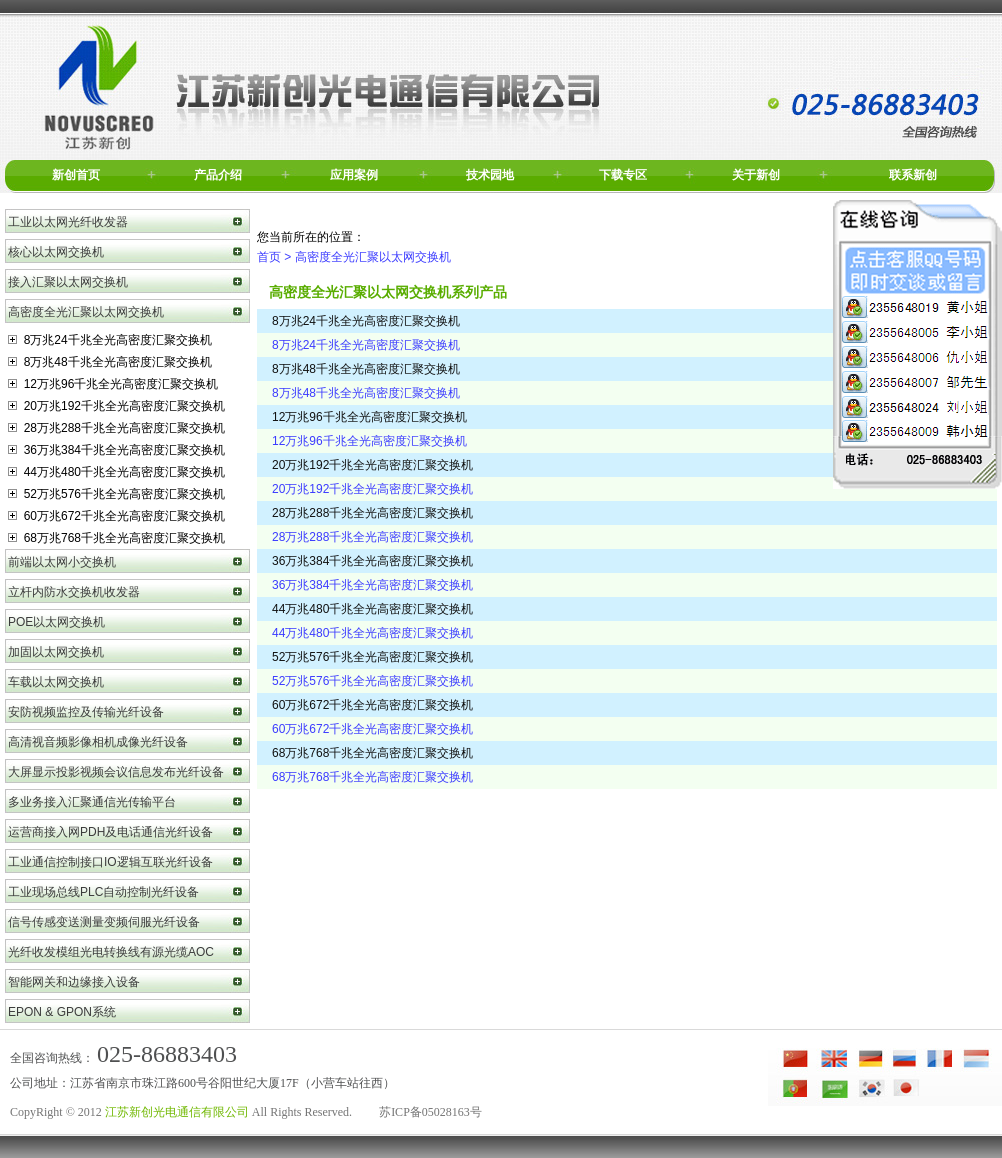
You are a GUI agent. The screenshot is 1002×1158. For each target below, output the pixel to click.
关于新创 (756, 175)
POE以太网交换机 (56, 622)
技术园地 (490, 175)
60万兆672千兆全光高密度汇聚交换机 (116, 516)
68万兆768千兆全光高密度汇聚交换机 (116, 538)
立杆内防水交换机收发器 (74, 592)
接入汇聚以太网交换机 (68, 282)
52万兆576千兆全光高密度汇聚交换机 (116, 494)
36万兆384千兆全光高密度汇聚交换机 (116, 450)
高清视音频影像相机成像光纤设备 (98, 742)
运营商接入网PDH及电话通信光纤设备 (110, 832)
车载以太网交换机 (56, 682)
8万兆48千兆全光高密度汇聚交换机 (110, 362)
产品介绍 (218, 175)
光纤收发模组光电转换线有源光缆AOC (111, 952)
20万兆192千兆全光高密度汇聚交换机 (116, 406)
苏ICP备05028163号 (430, 1112)
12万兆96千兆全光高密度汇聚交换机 (113, 384)
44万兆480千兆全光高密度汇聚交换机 (116, 472)
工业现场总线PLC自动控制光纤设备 (103, 892)
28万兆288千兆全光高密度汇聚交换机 (116, 428)
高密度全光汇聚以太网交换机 (86, 312)
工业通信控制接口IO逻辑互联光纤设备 (110, 862)
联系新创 (913, 175)
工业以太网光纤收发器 (68, 222)
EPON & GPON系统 (62, 1012)
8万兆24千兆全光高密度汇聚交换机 (110, 340)
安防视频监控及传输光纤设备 (86, 712)
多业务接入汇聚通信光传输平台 (92, 802)
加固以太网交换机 (56, 652)
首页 (269, 257)
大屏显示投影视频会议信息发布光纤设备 (116, 772)
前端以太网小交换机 (62, 562)
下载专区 (623, 175)
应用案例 (354, 175)
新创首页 (76, 175)
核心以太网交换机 (56, 252)
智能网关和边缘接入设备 (74, 982)
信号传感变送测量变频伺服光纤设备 (104, 922)
